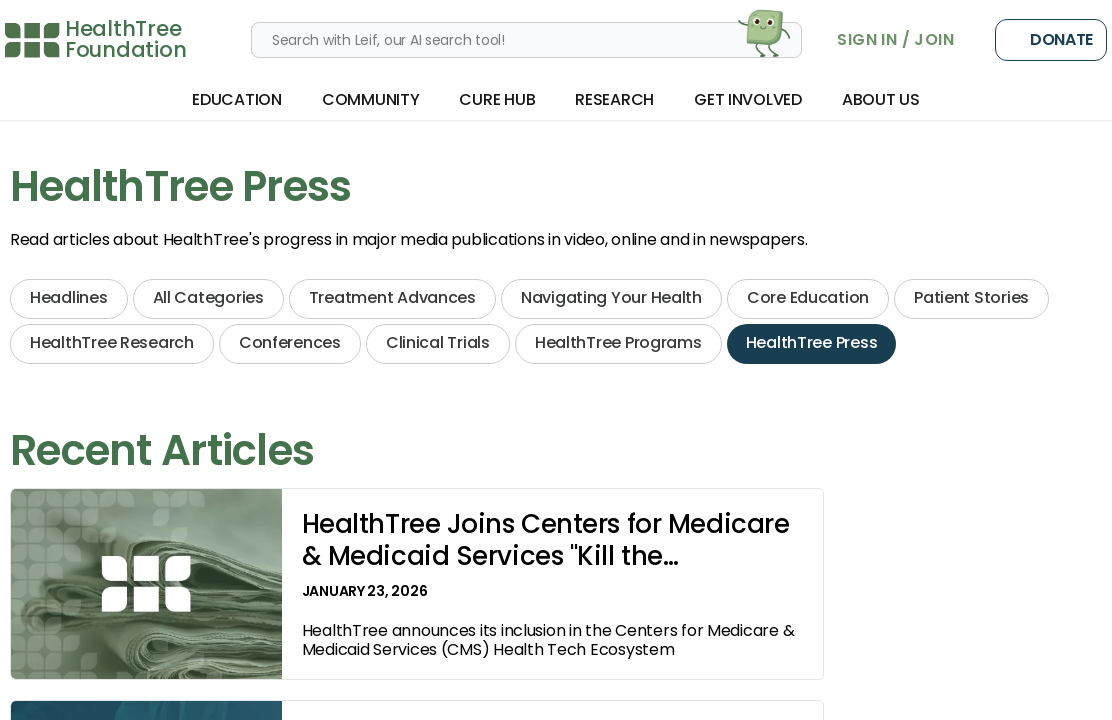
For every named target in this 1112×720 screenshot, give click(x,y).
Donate (1051, 40)
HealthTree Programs (618, 342)
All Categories (208, 297)
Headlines (69, 297)
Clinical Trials (438, 342)
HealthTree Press (812, 342)
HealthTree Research (112, 342)
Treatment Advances (392, 297)
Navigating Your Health (611, 297)
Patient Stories (971, 297)
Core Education (808, 297)
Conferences (290, 342)
